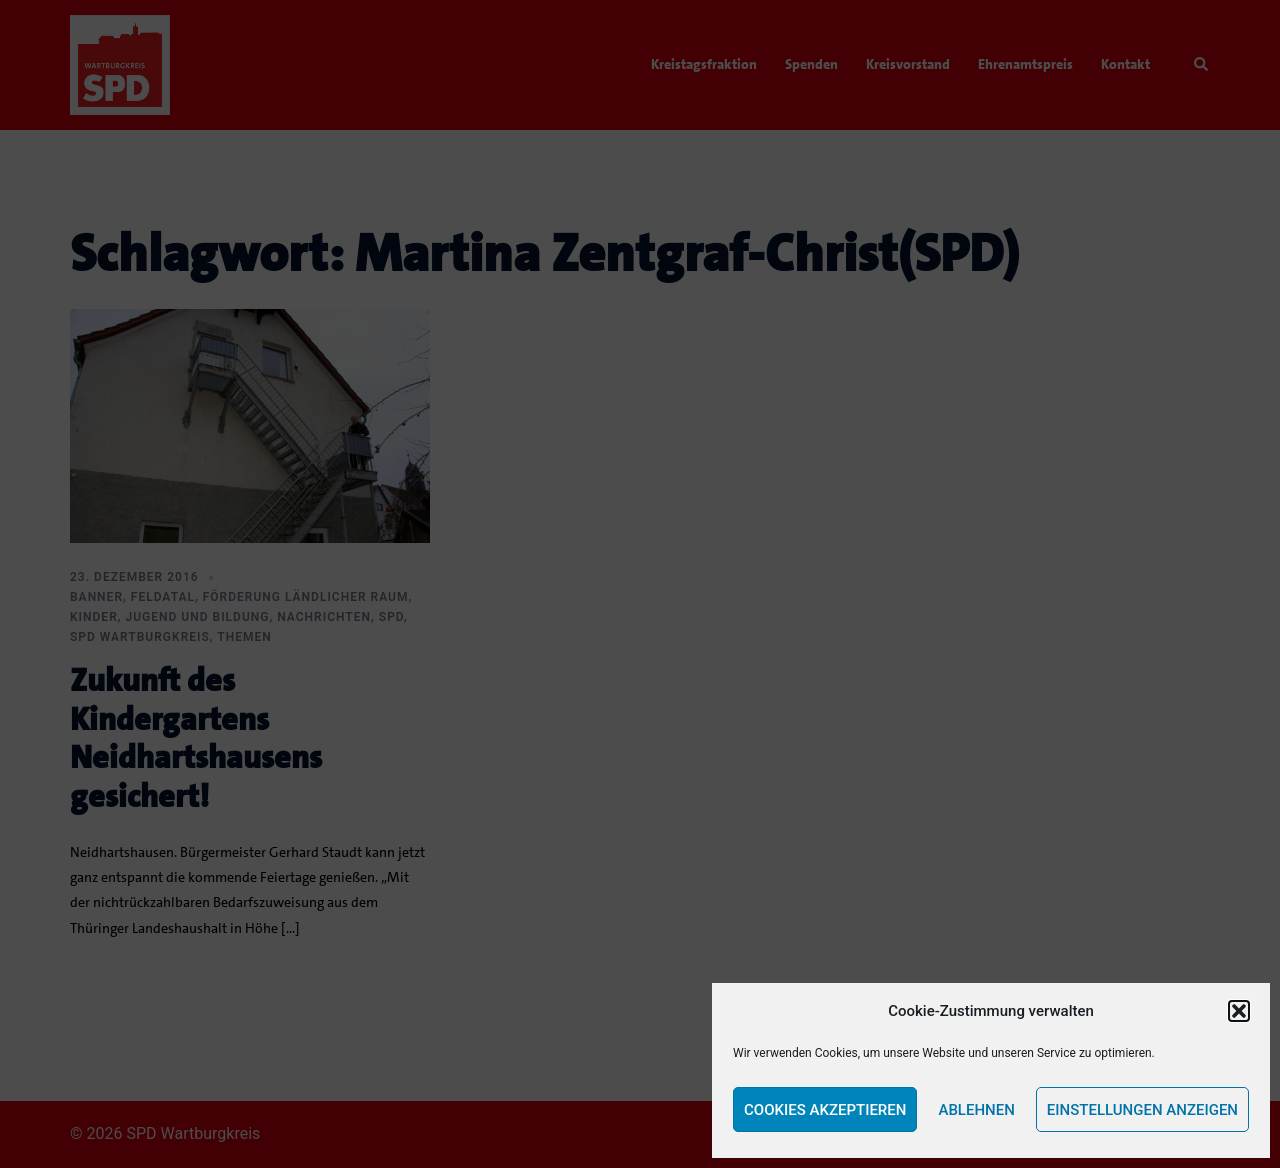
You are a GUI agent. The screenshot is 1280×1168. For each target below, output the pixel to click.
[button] (1239, 1011)
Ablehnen (976, 1110)
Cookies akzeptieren (825, 1110)
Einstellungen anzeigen (1142, 1110)
